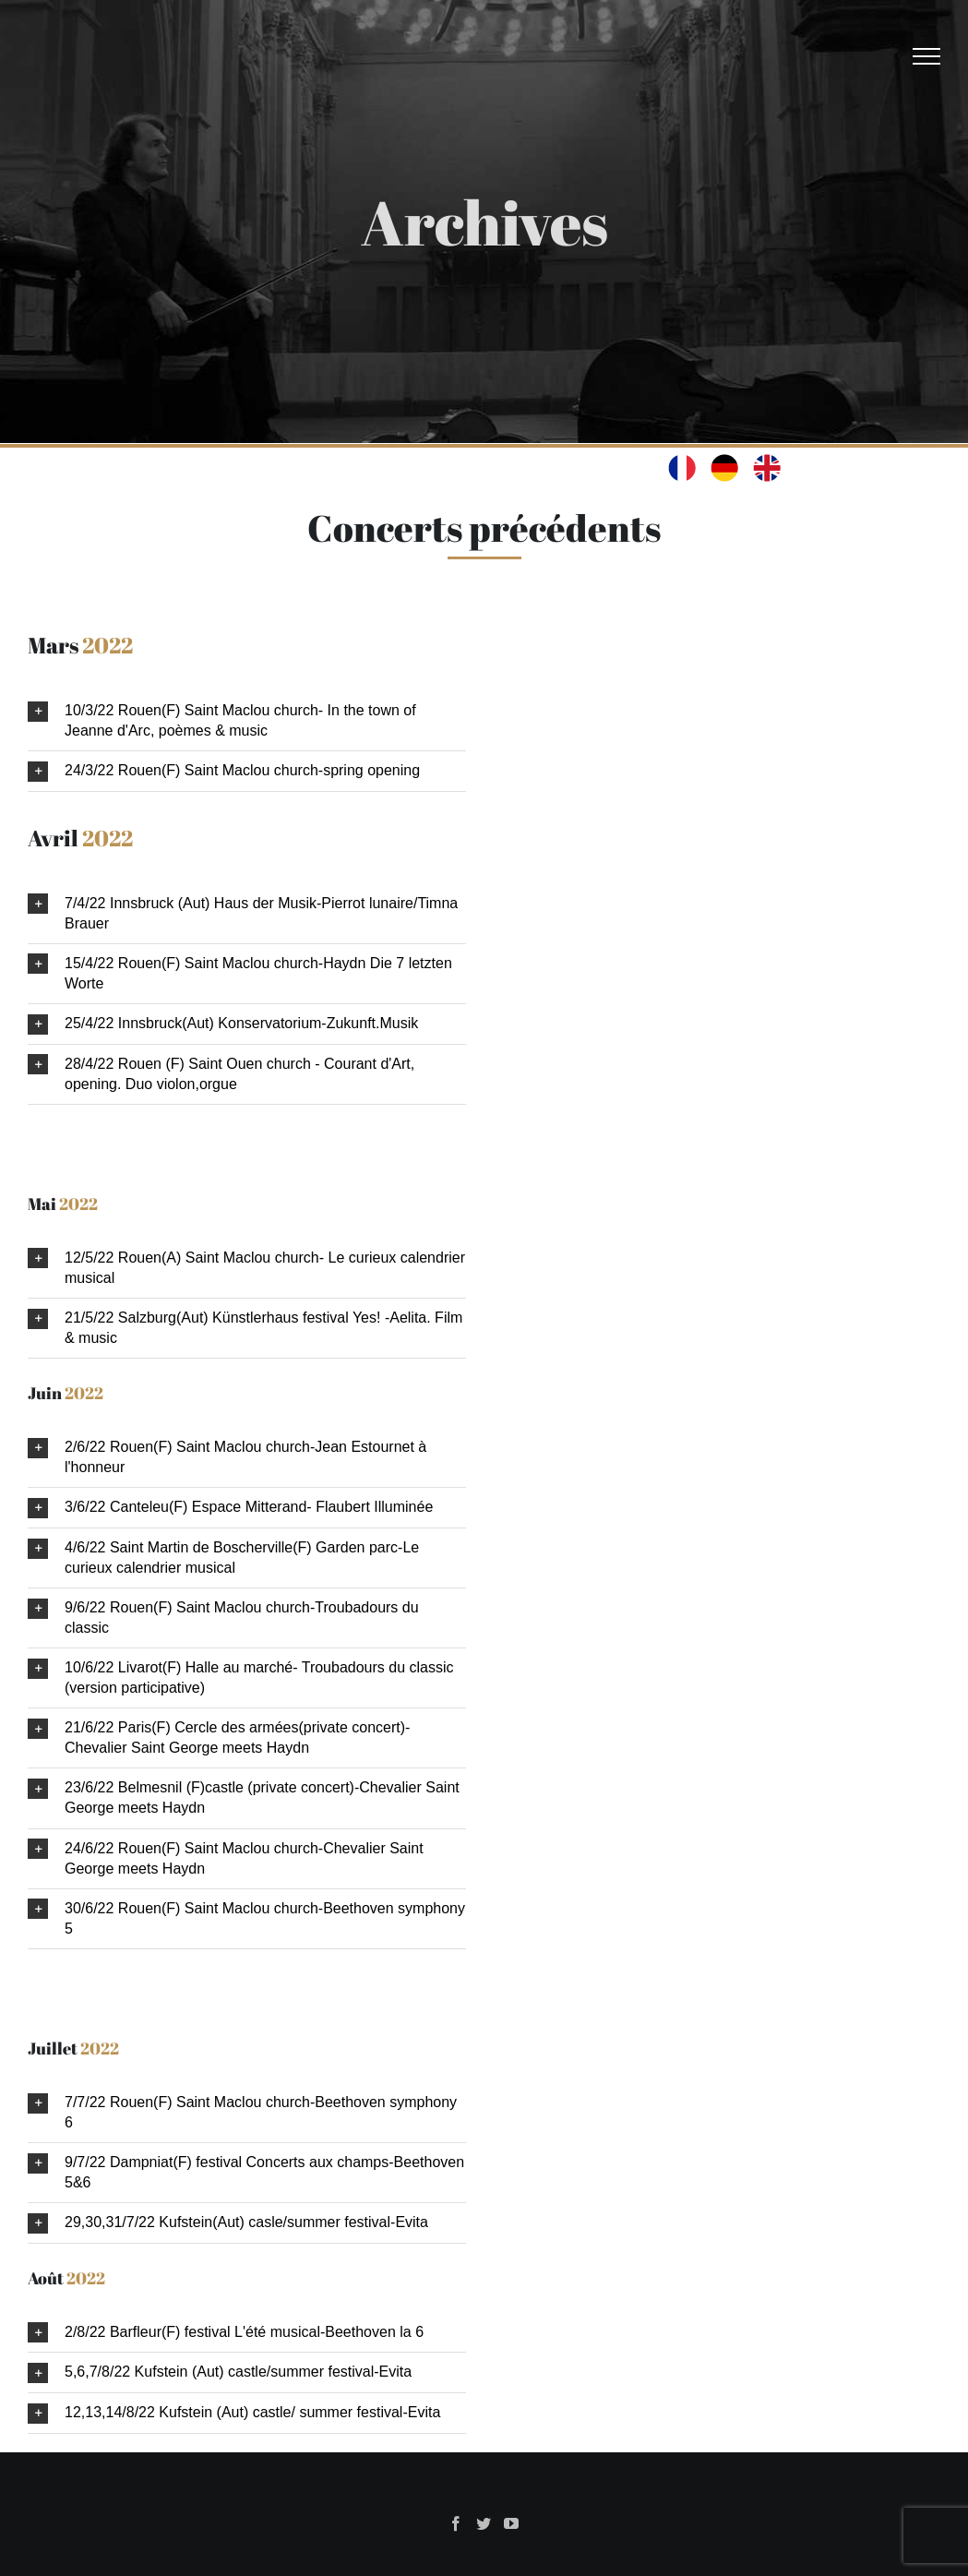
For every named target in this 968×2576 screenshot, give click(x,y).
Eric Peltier (594, 2520)
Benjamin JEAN (781, 2520)
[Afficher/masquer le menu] (927, 56)
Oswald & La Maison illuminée (358, 2520)
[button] (247, 720)
